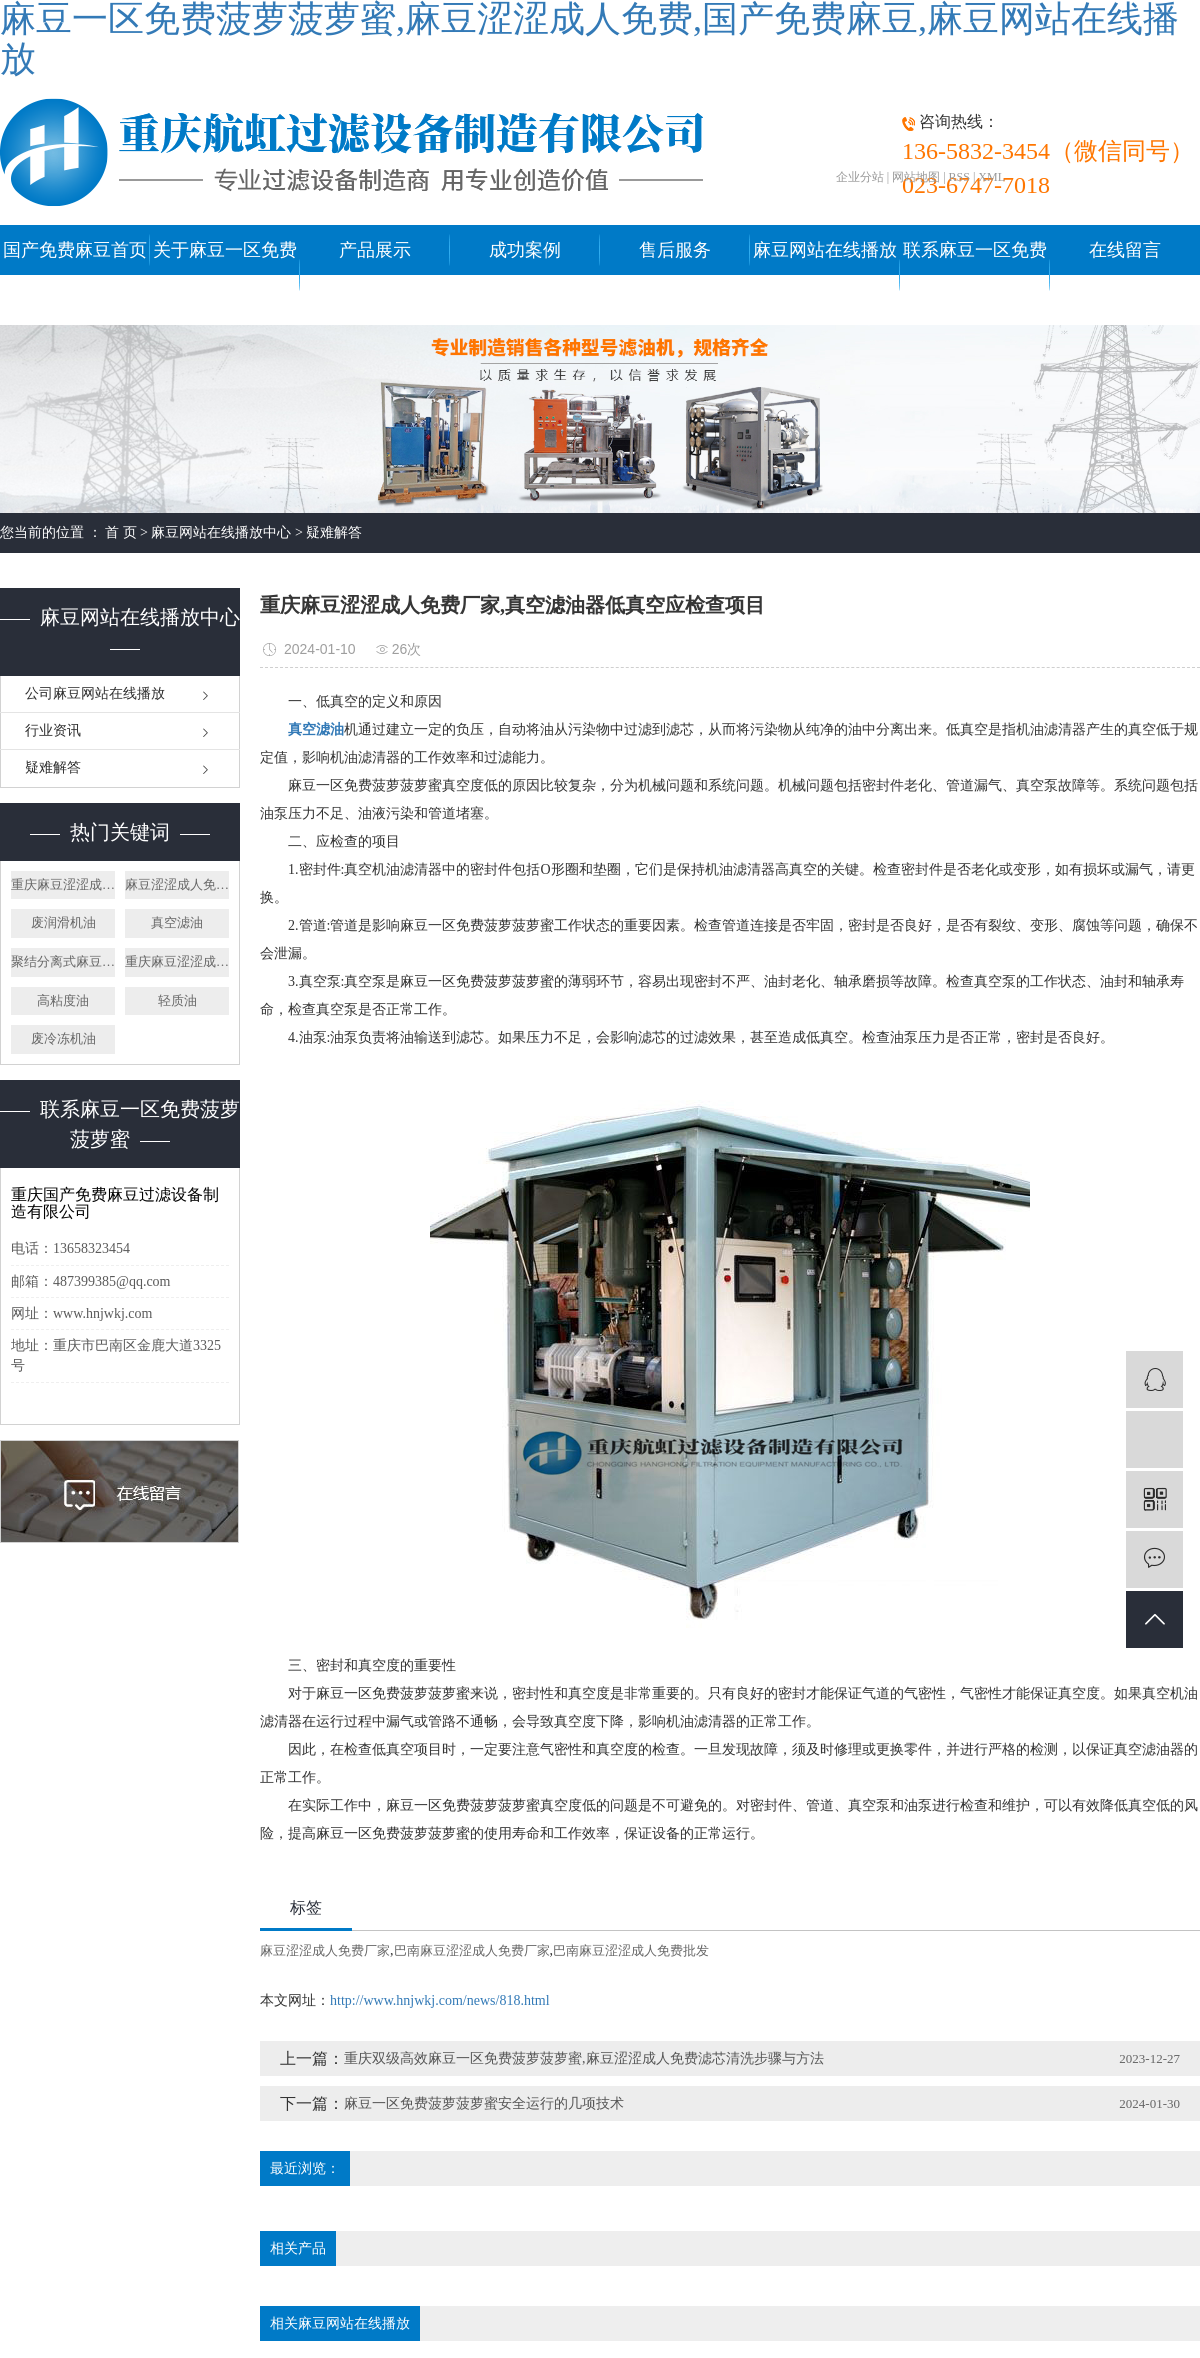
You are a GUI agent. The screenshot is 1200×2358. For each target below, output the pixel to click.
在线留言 (1125, 250)
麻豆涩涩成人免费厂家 (177, 884)
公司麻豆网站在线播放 (95, 693)
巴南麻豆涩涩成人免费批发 (631, 1950)
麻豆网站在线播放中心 (825, 275)
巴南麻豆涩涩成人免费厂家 (472, 1950)
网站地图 (916, 177)
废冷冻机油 (63, 1038)
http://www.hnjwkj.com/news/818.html (440, 2000)
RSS (959, 177)
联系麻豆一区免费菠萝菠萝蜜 (975, 275)
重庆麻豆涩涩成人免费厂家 (63, 884)
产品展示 (375, 250)
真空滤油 (177, 922)
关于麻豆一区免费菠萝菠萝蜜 (225, 275)
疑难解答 (334, 532)
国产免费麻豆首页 (75, 250)
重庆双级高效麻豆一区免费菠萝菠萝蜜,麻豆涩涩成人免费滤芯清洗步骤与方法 (584, 2058)
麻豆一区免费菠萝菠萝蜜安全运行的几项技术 (484, 2103)
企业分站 (860, 177)
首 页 (121, 532)
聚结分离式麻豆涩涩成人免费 (63, 961)
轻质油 (177, 1000)
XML (991, 177)
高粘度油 (63, 1000)
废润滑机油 (63, 922)
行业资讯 (53, 730)
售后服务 (675, 250)
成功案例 (525, 250)
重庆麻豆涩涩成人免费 (177, 961)
